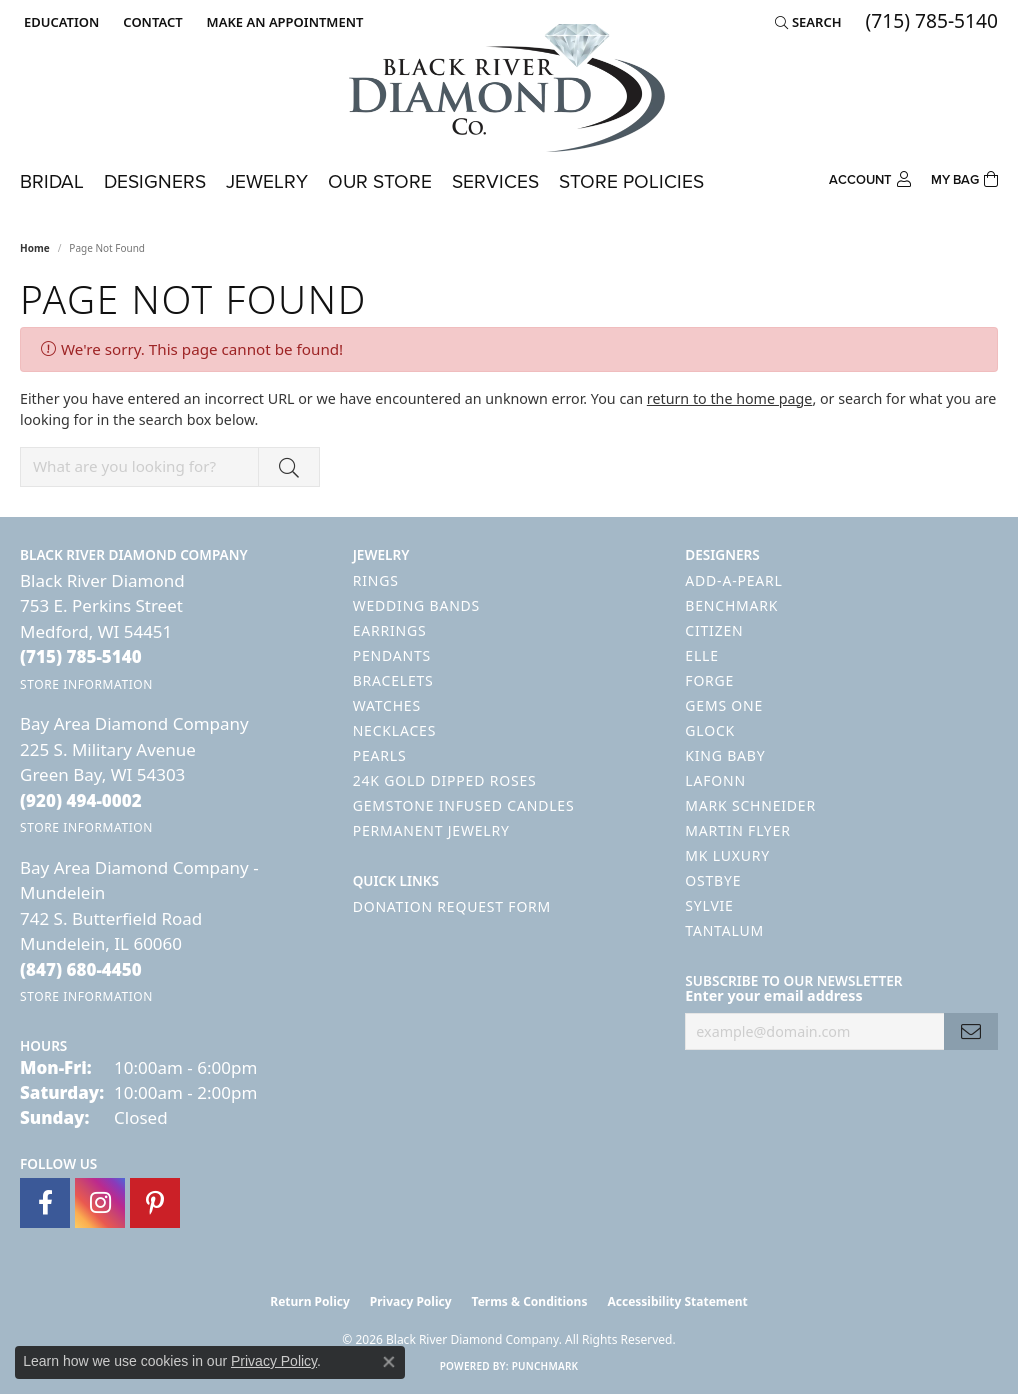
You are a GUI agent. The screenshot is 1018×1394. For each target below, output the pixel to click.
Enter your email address (773, 995)
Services (495, 181)
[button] (59, 22)
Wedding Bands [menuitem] (416, 605)
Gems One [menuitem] (724, 705)
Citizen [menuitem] (714, 630)
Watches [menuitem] (387, 705)
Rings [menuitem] (376, 580)
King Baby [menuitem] (725, 755)
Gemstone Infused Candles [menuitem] (464, 805)
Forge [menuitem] (709, 680)
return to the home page (730, 398)
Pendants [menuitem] (392, 655)
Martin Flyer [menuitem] (737, 830)
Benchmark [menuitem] (731, 605)
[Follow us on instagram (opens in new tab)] (100, 1203)
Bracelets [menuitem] (393, 680)
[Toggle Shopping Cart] (964, 177)
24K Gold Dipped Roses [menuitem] (445, 780)
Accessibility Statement (677, 1301)
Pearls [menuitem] (380, 755)
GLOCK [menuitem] (710, 730)
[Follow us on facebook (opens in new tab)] (45, 1203)
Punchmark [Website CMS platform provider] (545, 1366)
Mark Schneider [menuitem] (750, 805)
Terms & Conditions (530, 1301)
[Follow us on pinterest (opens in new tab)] (155, 1203)
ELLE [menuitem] (701, 655)
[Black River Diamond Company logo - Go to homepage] (509, 88)
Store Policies (631, 181)
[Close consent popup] (389, 1362)
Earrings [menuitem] (390, 630)
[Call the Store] (81, 656)
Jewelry (267, 181)
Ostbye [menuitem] (713, 880)
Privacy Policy (411, 1301)
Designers (155, 181)
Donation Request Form (452, 906)
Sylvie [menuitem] (709, 905)
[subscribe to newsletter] (971, 1031)
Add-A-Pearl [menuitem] (733, 580)
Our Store (380, 181)
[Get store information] (86, 684)
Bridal (52, 181)
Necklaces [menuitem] (394, 730)
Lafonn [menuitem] (715, 780)
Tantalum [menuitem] (724, 930)
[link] (150, 22)
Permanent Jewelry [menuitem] (431, 830)
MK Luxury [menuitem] (727, 855)
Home (35, 248)
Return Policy (310, 1301)
